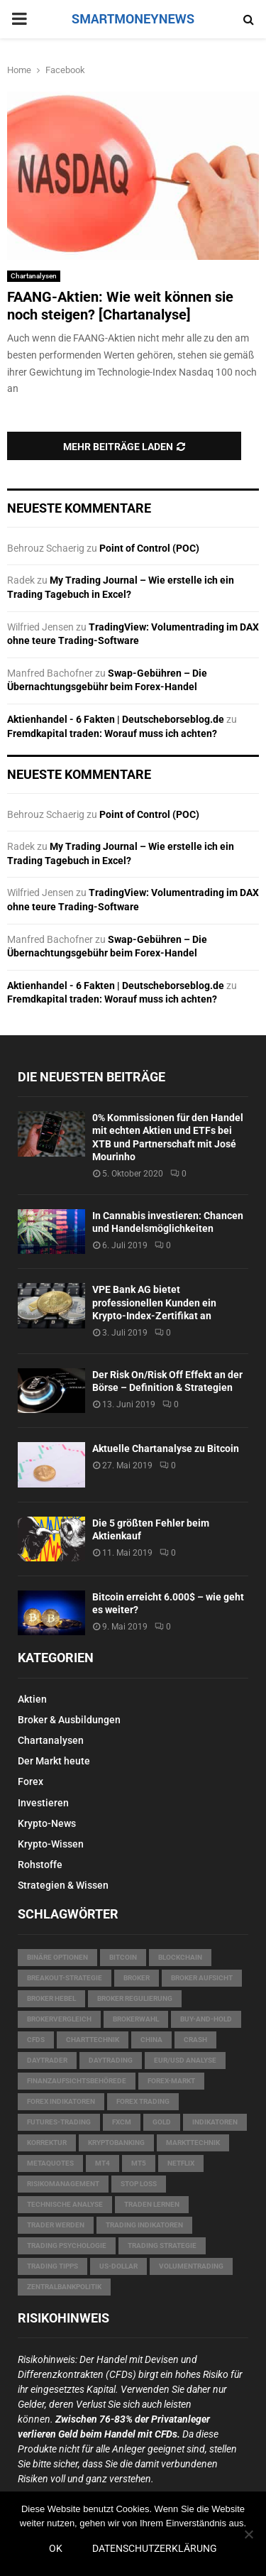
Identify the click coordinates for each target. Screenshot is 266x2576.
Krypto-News (47, 1823)
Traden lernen (151, 2204)
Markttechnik (193, 2142)
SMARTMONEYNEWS (133, 19)
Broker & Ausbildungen (69, 1719)
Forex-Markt (171, 2081)
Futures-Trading (59, 2122)
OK (55, 2548)
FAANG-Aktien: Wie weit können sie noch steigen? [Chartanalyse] (120, 305)
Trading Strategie (162, 2245)
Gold (162, 2122)
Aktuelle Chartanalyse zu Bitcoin (165, 1448)
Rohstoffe (40, 1864)
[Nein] (248, 2534)
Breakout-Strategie (64, 1978)
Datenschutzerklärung (154, 2548)
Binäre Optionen (57, 1957)
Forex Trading (143, 2101)
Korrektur (47, 2142)
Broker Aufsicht (202, 1978)
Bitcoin (123, 1957)
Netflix (180, 2163)
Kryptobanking (116, 2142)
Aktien (32, 1699)
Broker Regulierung (134, 1998)
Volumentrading (191, 2266)
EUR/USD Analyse (185, 2060)
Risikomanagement (63, 2184)
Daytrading (111, 2060)
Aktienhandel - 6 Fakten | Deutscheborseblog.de (115, 719)
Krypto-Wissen (51, 1844)
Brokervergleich (59, 2019)
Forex (30, 1781)
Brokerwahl (136, 2019)
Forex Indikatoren (61, 2101)
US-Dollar (118, 2266)
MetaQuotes (50, 2163)
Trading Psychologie (66, 2245)
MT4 (102, 2163)
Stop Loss (139, 2184)
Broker (136, 1978)
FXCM (121, 2122)
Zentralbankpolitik (64, 2287)
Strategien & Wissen (63, 1885)
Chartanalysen (34, 276)
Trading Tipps (52, 2266)
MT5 (138, 2163)
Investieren (43, 1802)
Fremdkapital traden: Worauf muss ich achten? (112, 733)
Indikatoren (215, 2122)
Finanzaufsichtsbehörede (76, 2081)
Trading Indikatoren (144, 2225)
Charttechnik (92, 2039)
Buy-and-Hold (206, 2019)
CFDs (36, 2039)
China (151, 2039)
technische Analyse (65, 2204)
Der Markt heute (54, 1761)
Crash (195, 2039)
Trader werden (55, 2225)
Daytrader (47, 2060)
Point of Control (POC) (149, 548)
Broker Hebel (51, 1998)
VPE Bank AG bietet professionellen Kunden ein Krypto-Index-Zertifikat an (154, 1302)
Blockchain (180, 1957)
